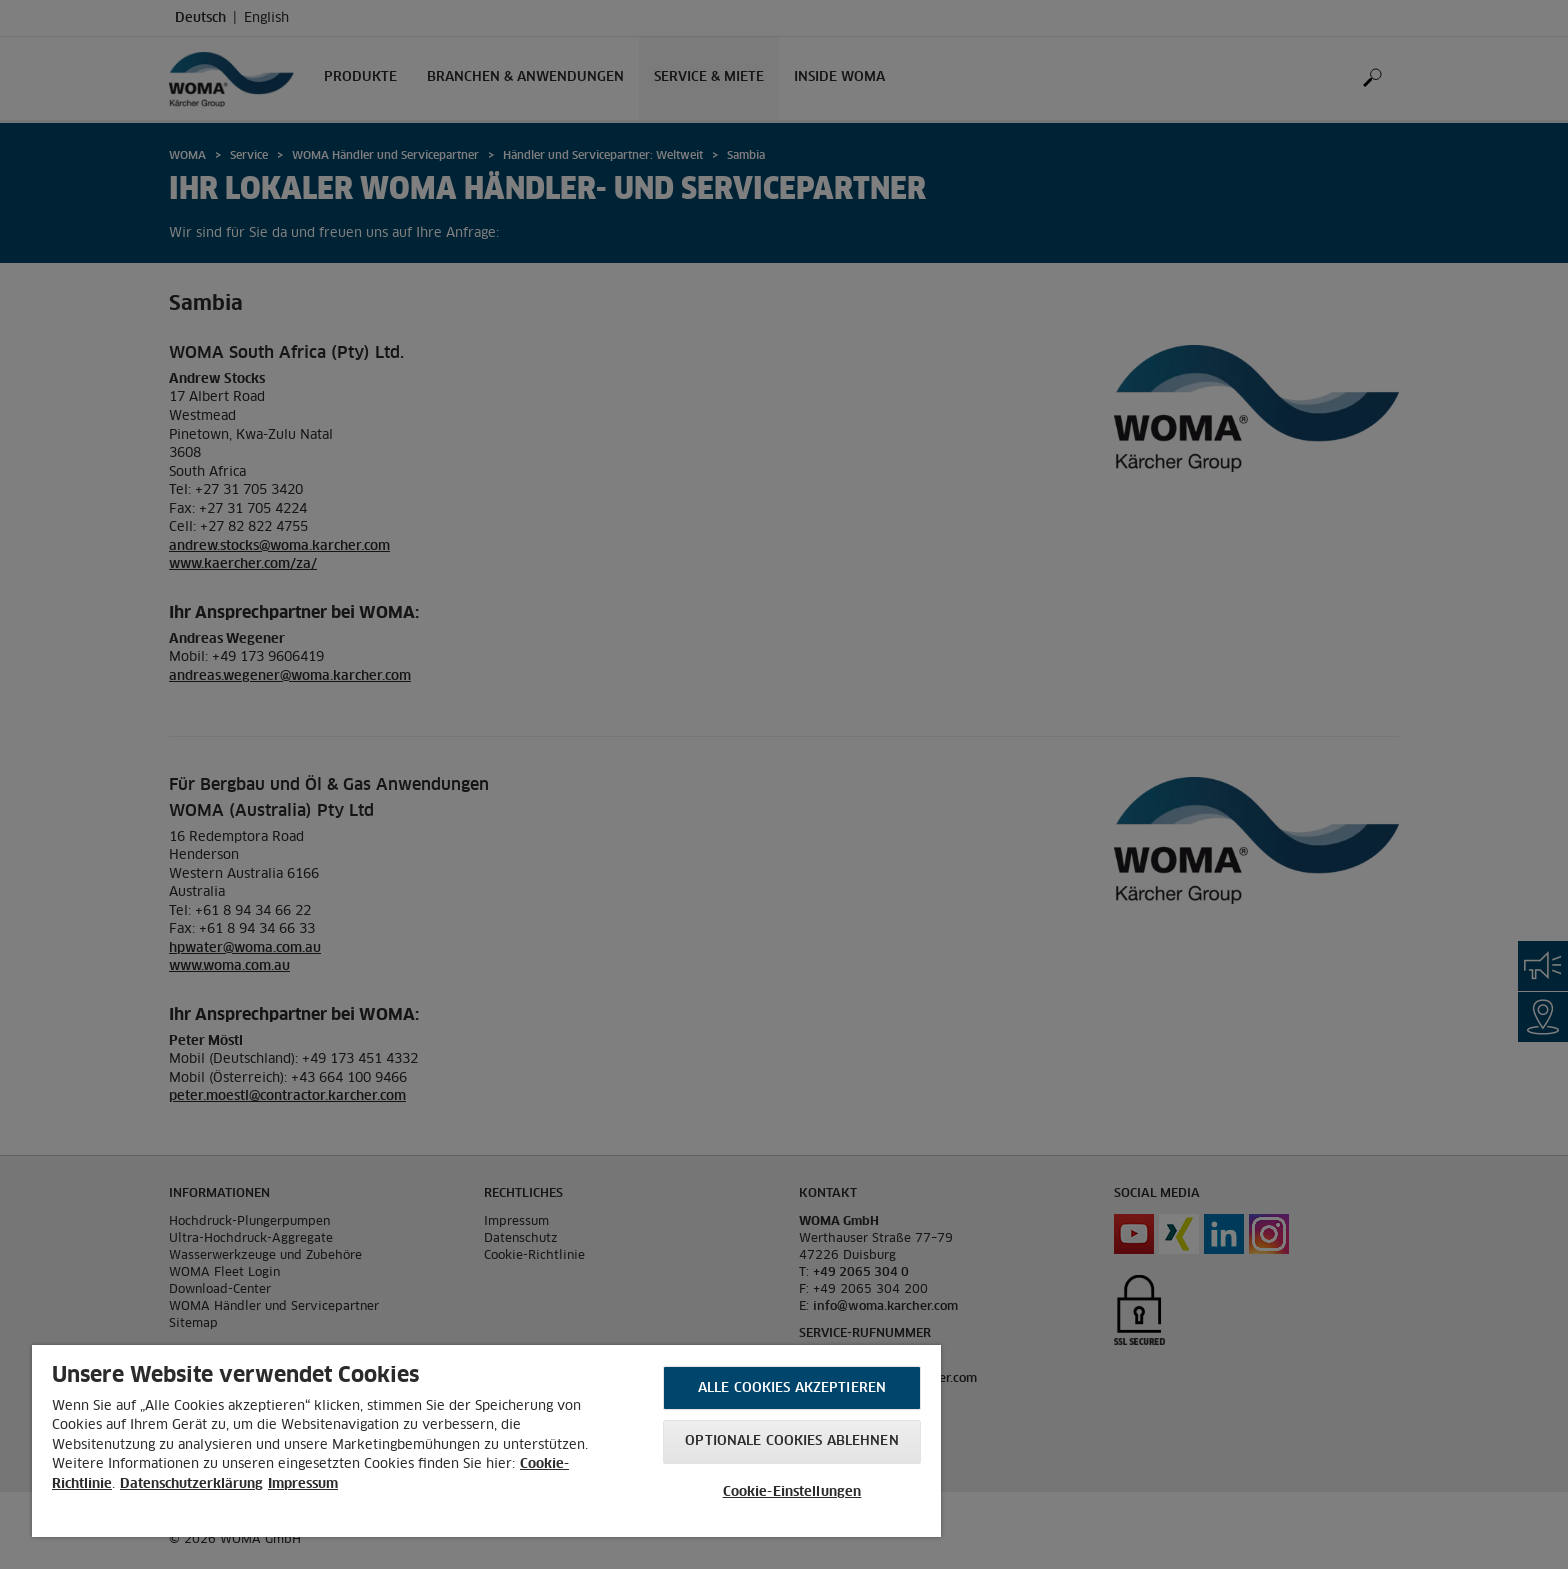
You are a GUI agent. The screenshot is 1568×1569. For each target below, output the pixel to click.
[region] (486, 1441)
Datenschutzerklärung (191, 1484)
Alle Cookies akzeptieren (792, 1388)
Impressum (303, 1484)
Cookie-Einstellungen (792, 1492)
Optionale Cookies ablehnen (791, 1441)
